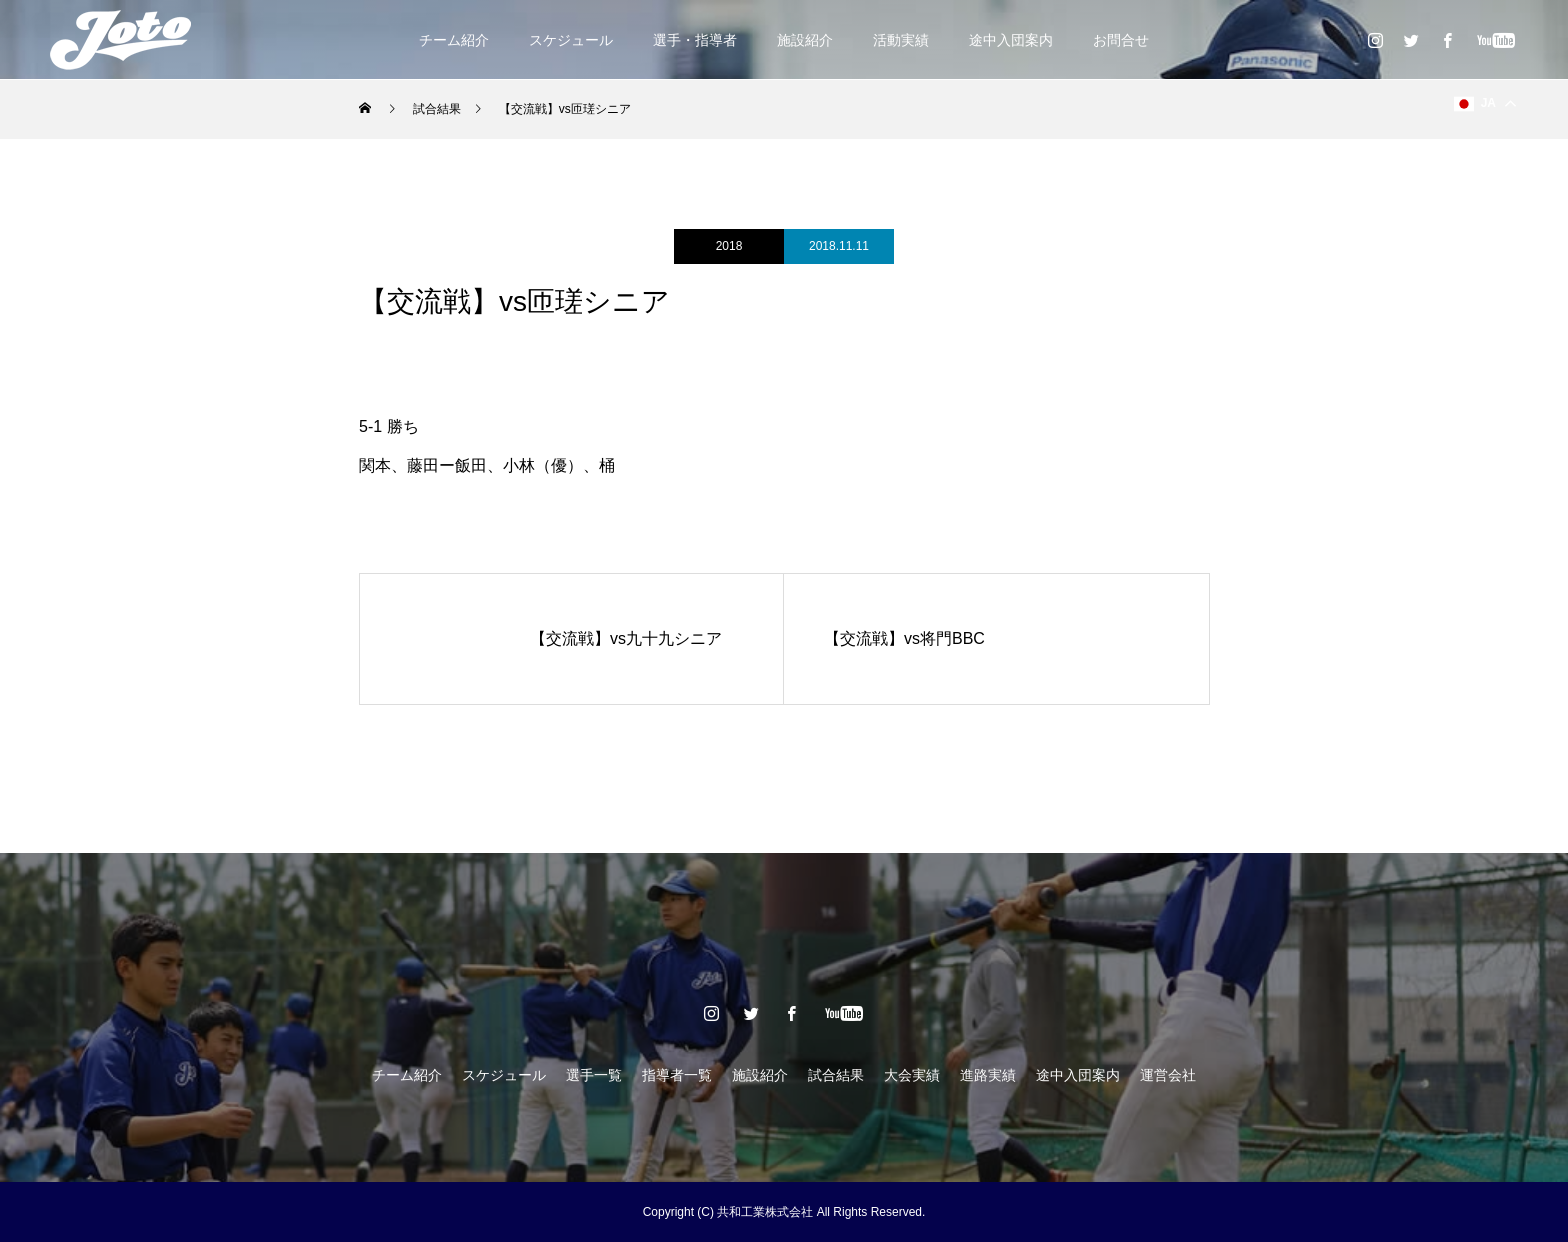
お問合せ (1121, 40)
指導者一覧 (677, 1075)
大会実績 (912, 1075)
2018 (729, 246)
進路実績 (988, 1075)
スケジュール (571, 40)
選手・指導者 (695, 40)
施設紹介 (805, 40)
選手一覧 (594, 1075)
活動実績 (901, 40)
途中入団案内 (1011, 40)
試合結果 (836, 1075)
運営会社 (1168, 1075)
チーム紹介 (454, 40)
